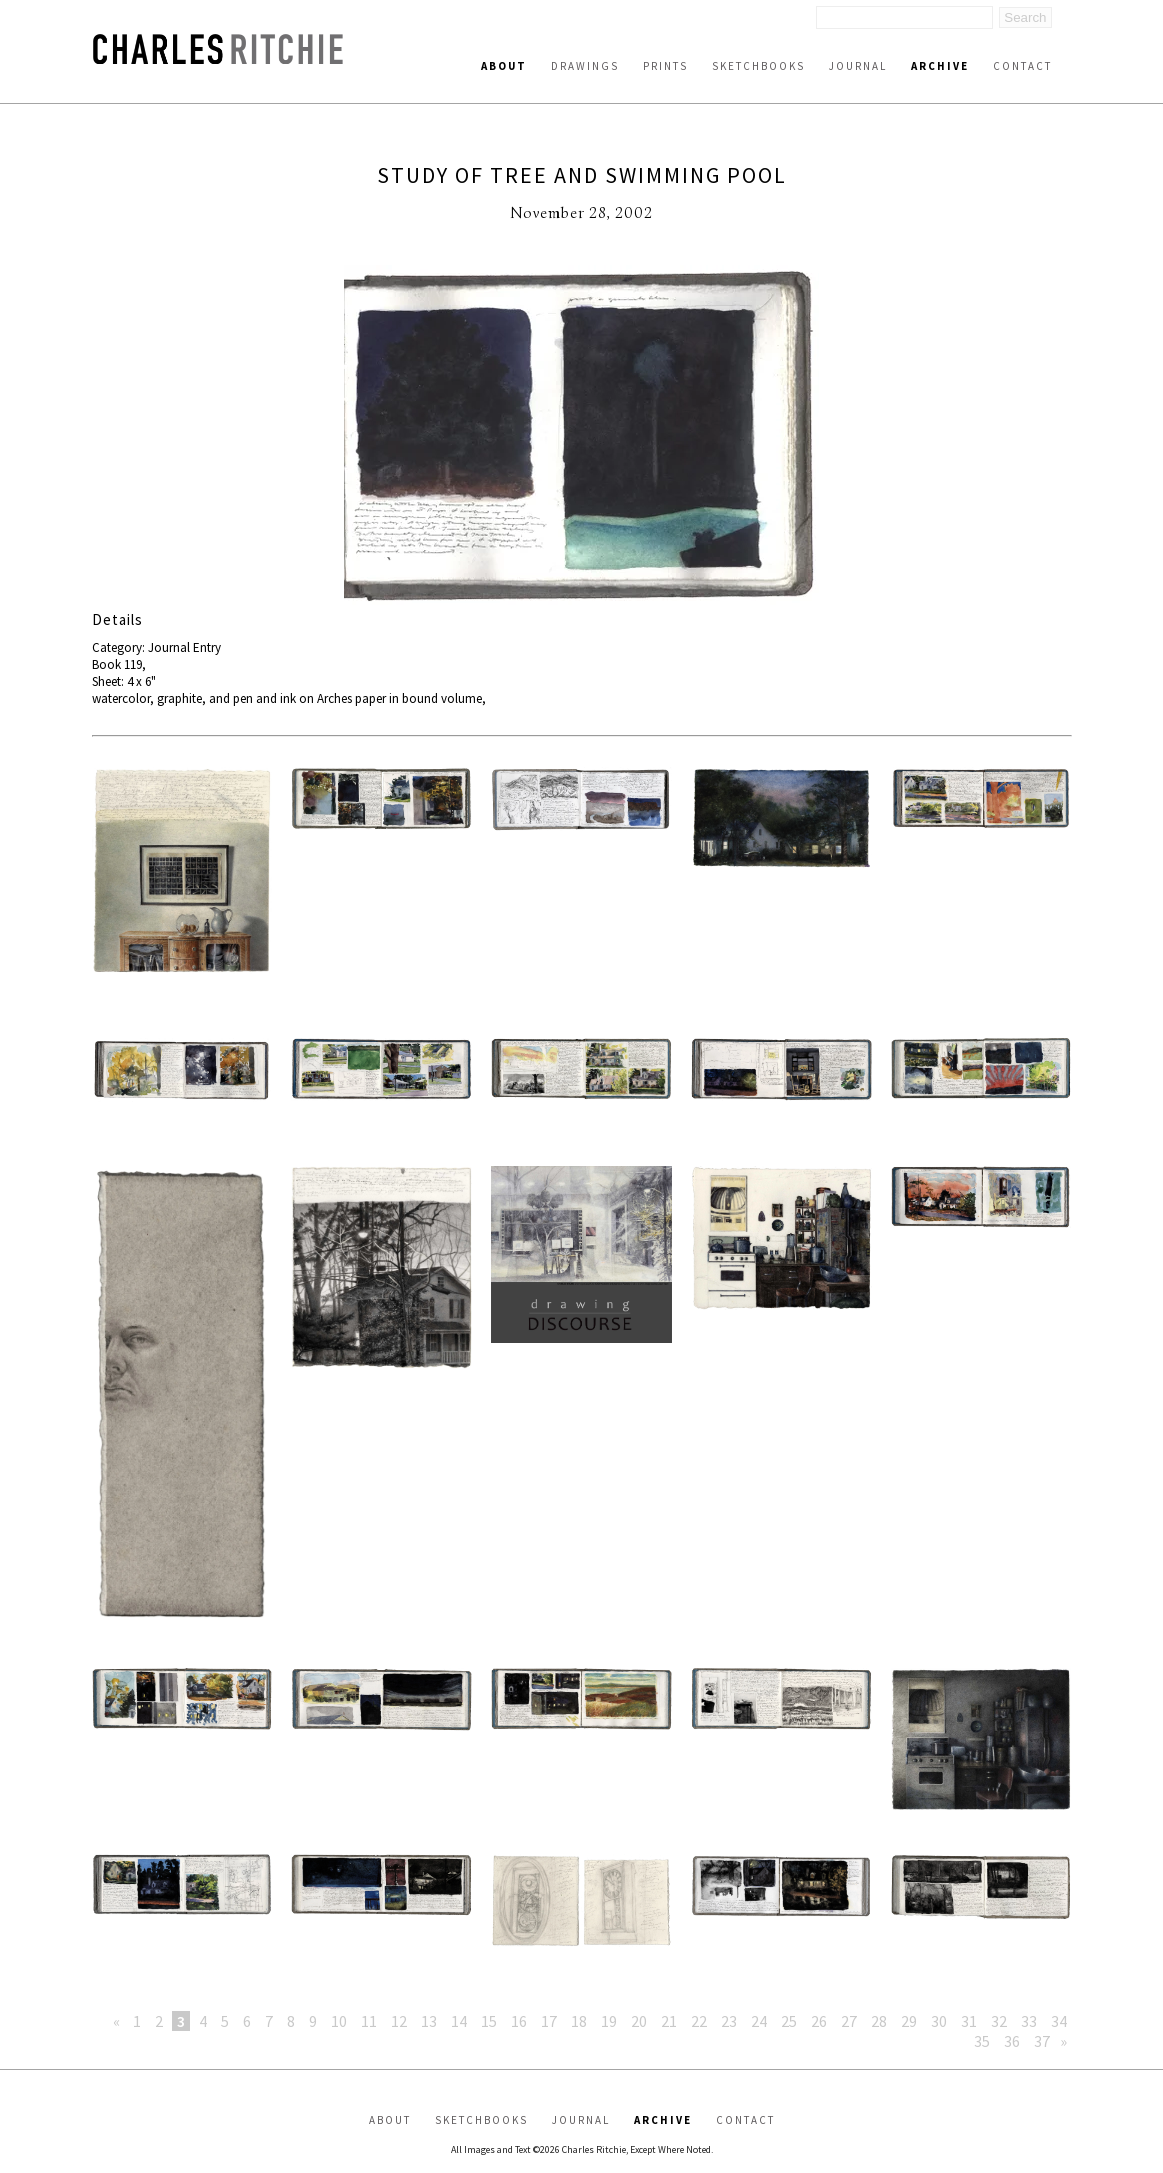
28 (879, 2021)
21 (669, 2021)
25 (789, 2021)
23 (729, 2021)
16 (519, 2021)
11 (369, 2021)
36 (1012, 2041)
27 (849, 2021)
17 (549, 2021)
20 (639, 2021)
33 (1029, 2021)
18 (579, 2021)
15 (489, 2021)
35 (982, 2041)
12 (399, 2021)
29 (909, 2021)
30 (939, 2021)
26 (819, 2021)
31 (969, 2021)
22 (699, 2021)
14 (459, 2021)
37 (1042, 2041)
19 (609, 2021)
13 (429, 2021)
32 (999, 2021)
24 (759, 2021)
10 (339, 2021)
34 (1059, 2021)
